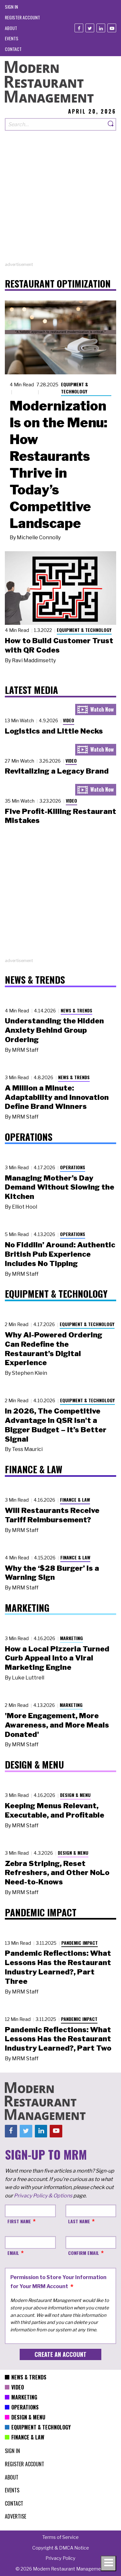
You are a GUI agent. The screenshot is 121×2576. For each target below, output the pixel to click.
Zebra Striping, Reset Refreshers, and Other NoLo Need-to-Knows (57, 1873)
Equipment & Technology (74, 388)
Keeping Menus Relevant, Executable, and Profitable (54, 1810)
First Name (19, 2221)
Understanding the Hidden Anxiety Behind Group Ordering (54, 1030)
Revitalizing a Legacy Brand (57, 771)
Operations (72, 1167)
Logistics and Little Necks (54, 730)
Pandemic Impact (79, 1942)
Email (13, 2252)
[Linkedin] (100, 28)
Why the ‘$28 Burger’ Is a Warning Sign (52, 1573)
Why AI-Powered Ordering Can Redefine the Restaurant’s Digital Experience (53, 1348)
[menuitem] (11, 6)
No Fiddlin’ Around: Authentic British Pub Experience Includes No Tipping (60, 1254)
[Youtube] (111, 28)
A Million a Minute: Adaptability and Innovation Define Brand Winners (57, 1097)
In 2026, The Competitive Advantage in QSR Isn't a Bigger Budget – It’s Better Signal (55, 1424)
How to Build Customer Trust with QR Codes (59, 645)
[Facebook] (79, 28)
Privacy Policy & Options (43, 2196)
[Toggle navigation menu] (108, 2563)
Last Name (79, 2221)
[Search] (111, 124)
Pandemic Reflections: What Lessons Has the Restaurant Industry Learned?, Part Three (58, 1967)
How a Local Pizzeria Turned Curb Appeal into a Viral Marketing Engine (57, 1658)
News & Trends (76, 1010)
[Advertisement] (60, 200)
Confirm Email (83, 2252)
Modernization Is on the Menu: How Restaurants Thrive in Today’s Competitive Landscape (58, 464)
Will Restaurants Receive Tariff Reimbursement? (52, 1515)
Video (68, 720)
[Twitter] (90, 28)
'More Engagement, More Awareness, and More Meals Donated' (57, 1725)
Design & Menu (75, 1794)
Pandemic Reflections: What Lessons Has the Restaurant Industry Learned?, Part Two (58, 2039)
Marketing (71, 1638)
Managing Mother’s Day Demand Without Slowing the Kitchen (59, 1187)
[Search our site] (55, 124)
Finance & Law (75, 1499)
